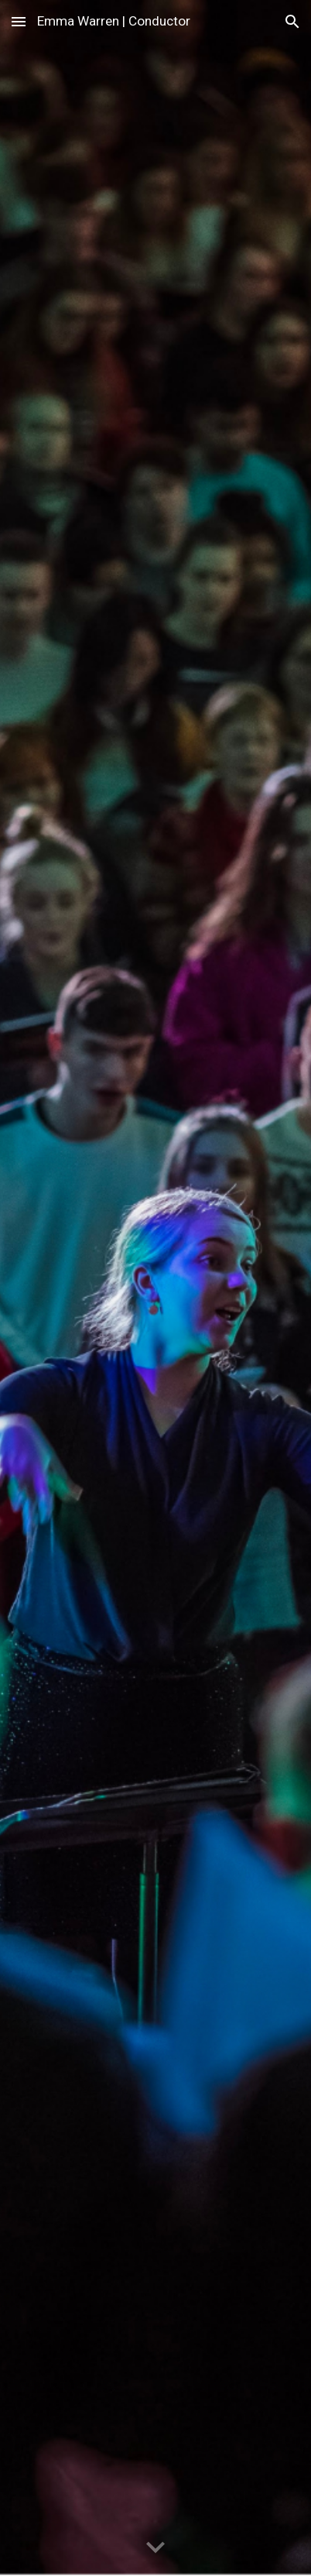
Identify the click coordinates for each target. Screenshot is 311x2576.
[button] (18, 21)
